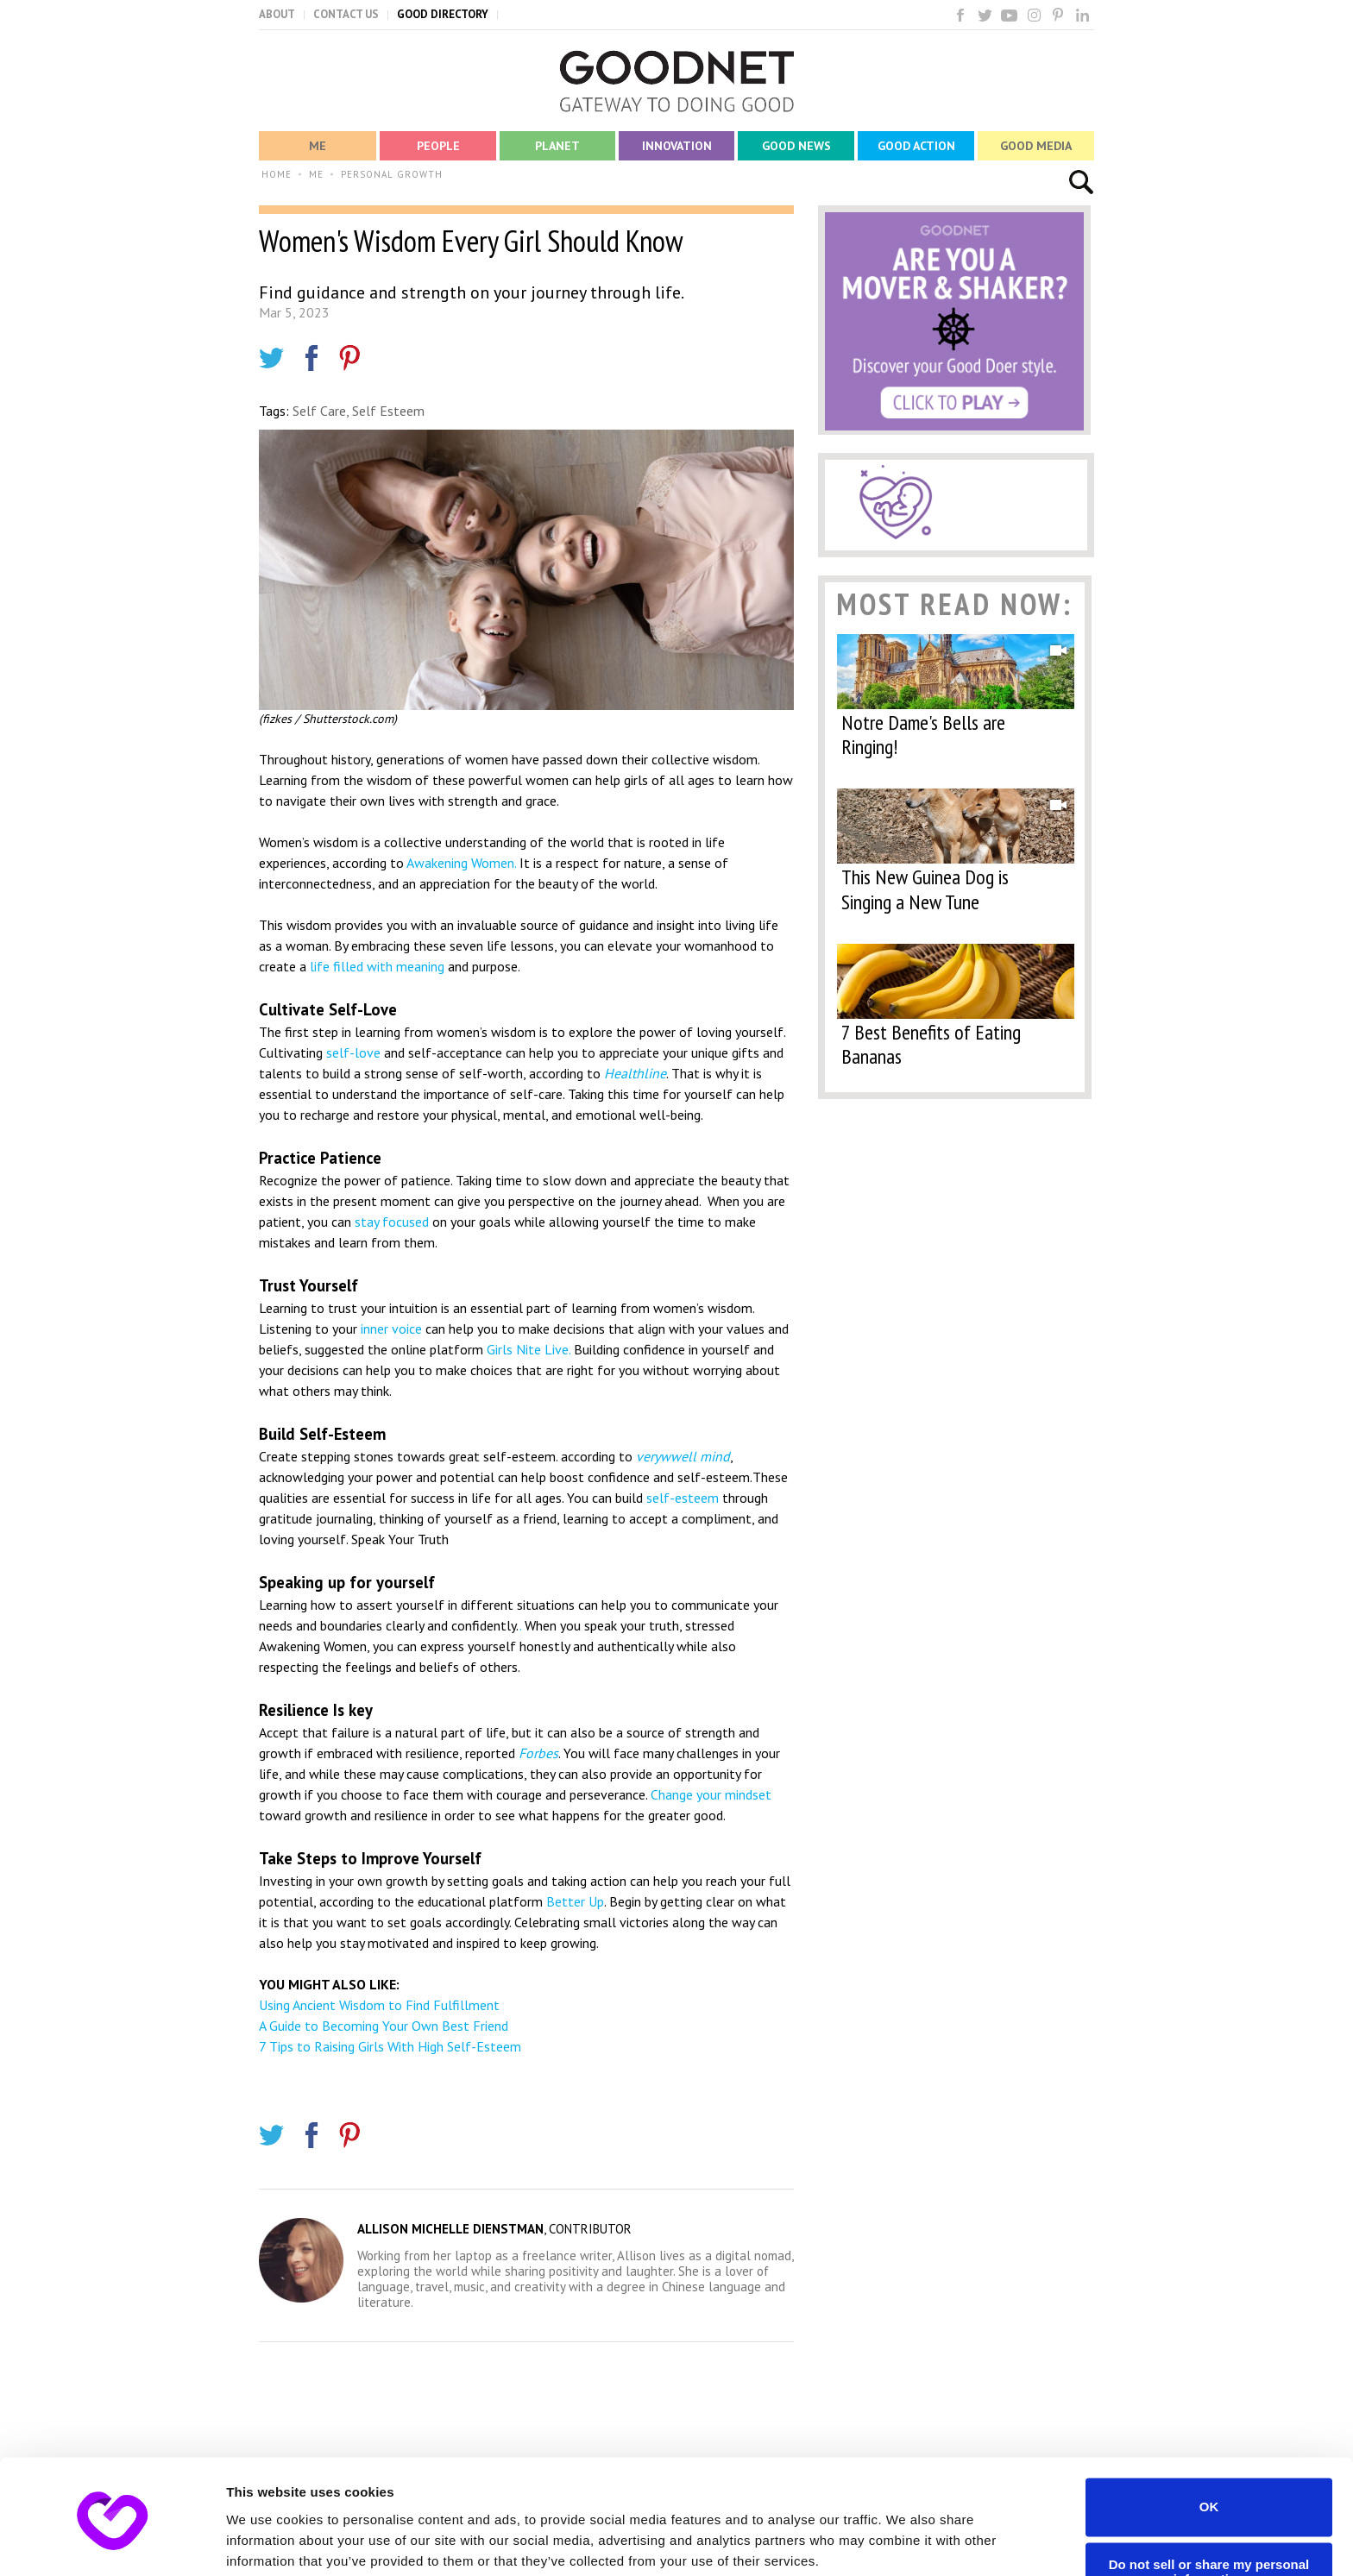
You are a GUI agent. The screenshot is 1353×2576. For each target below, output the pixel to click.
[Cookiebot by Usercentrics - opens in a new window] (111, 2542)
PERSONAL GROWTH (392, 174)
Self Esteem (388, 410)
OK (1209, 2440)
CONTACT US (346, 14)
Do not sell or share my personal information (1209, 2505)
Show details (266, 2542)
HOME (276, 174)
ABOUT (277, 14)
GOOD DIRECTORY (442, 14)
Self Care (319, 410)
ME (316, 174)
